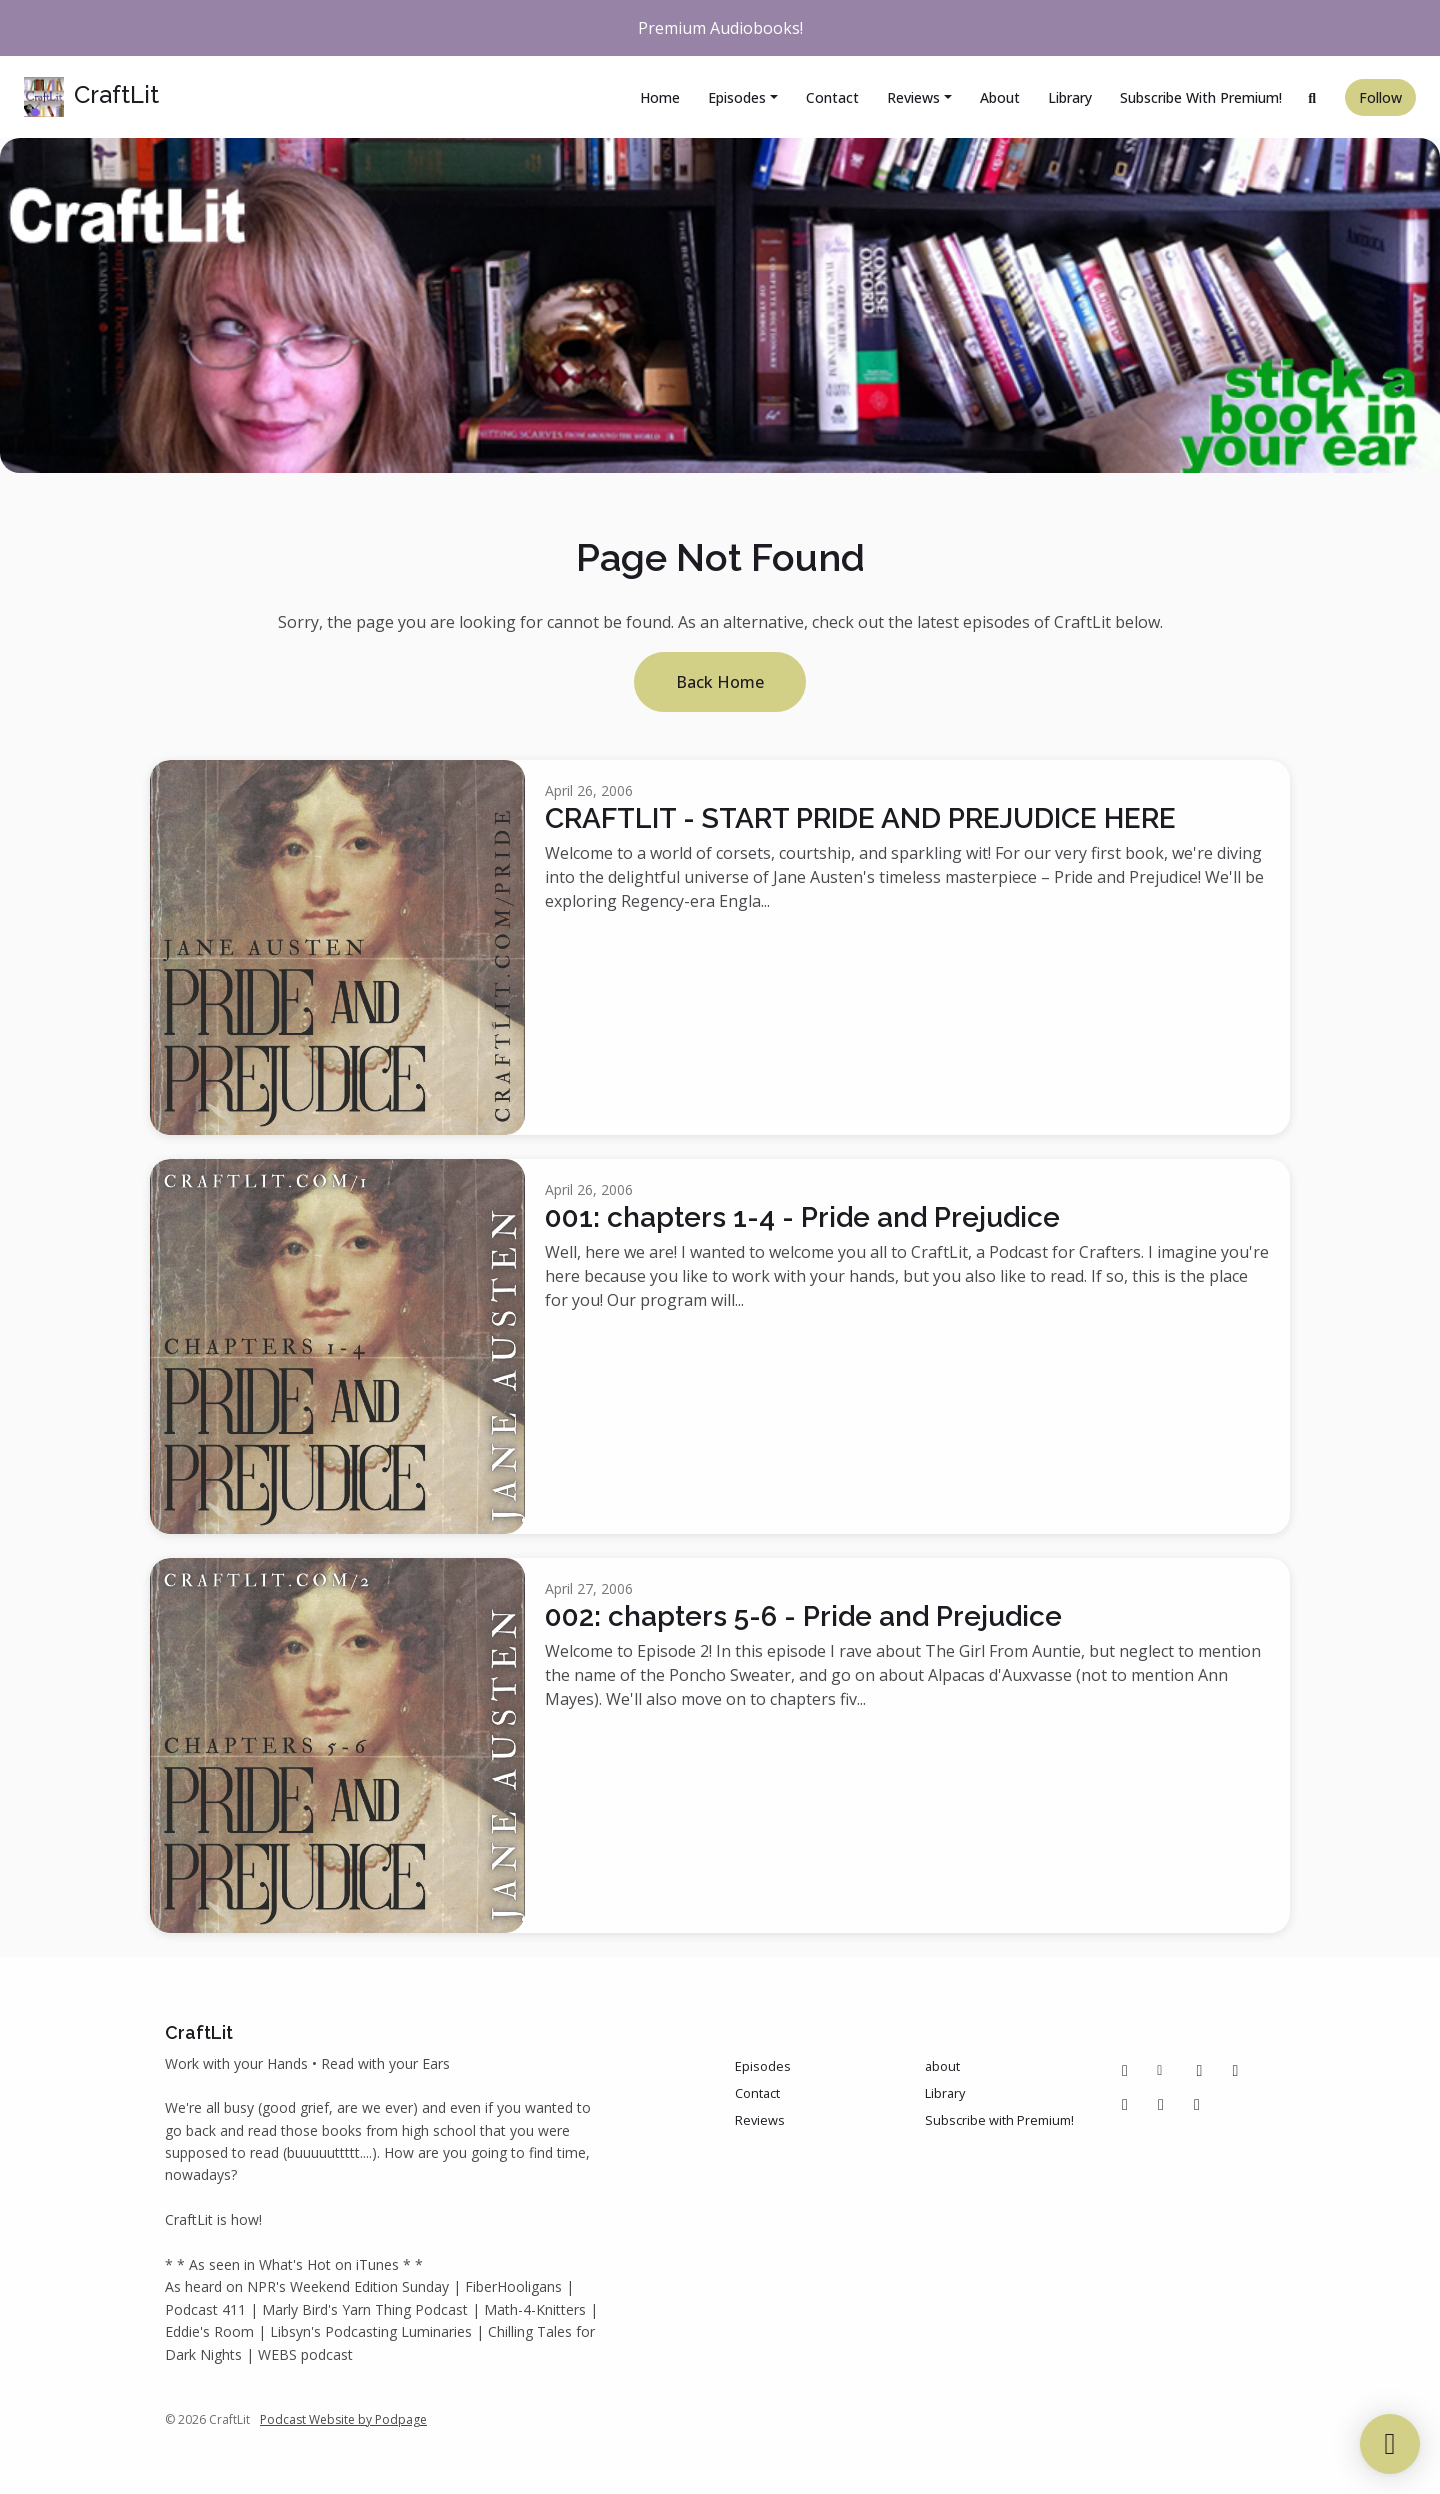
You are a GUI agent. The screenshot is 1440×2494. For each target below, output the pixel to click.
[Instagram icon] (1236, 2070)
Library (1070, 97)
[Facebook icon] (1125, 2070)
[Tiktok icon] (1125, 2104)
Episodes (737, 97)
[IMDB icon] (1161, 2104)
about (1000, 97)
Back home (720, 682)
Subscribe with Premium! (1201, 97)
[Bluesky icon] (1197, 2104)
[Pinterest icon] (1200, 2070)
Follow (1380, 97)
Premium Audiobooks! (720, 28)
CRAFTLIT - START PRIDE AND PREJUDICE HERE (860, 818)
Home (660, 97)
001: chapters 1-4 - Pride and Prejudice (802, 1217)
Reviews (913, 97)
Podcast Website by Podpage (343, 2419)
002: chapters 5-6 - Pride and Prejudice (803, 1616)
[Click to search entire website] (1313, 97)
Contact (832, 97)
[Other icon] (1162, 2070)
